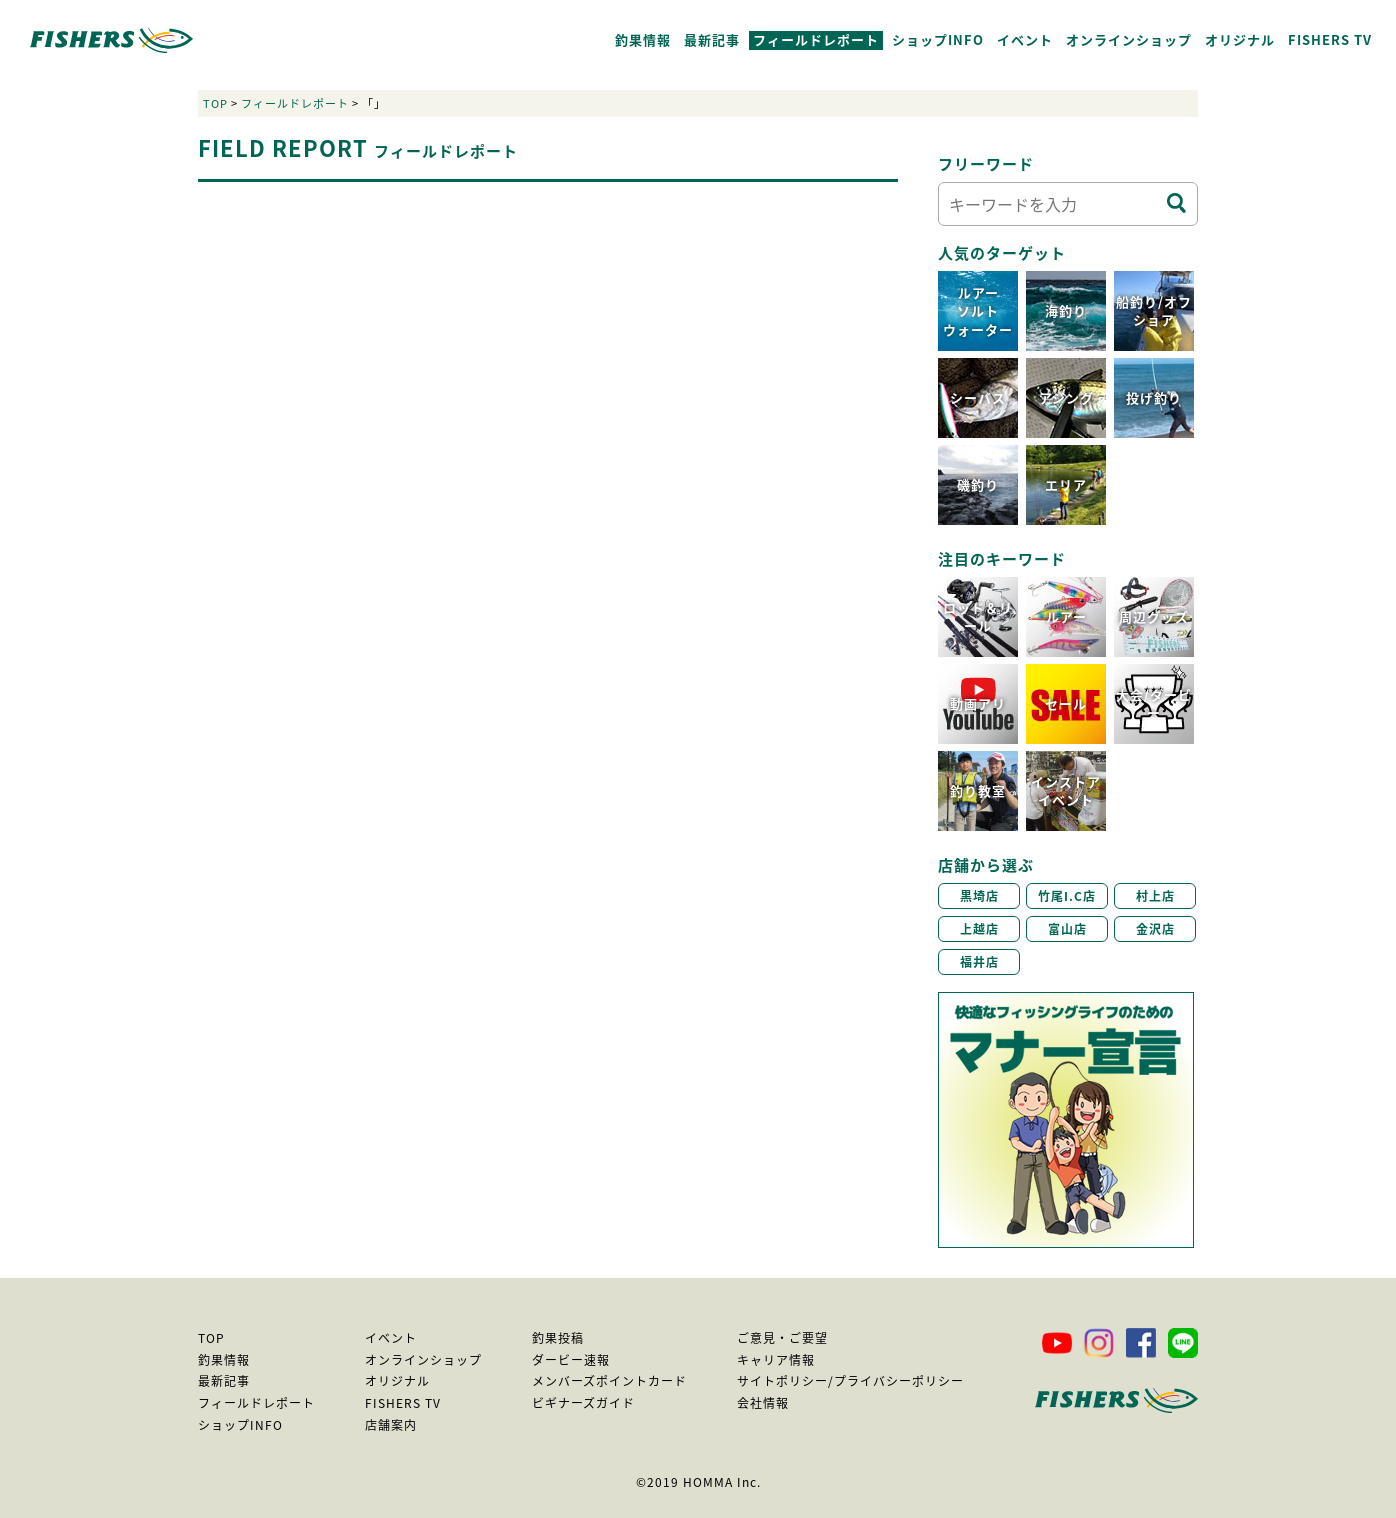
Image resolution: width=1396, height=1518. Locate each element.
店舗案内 (391, 1425)
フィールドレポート (816, 40)
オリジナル (1240, 40)
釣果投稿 (558, 1338)
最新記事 (712, 40)
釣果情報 (643, 40)
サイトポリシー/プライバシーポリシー (850, 1381)
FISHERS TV (1330, 40)
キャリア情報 (776, 1360)
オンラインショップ (1129, 40)
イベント (1025, 40)
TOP (215, 103)
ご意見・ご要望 (782, 1338)
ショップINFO (938, 40)
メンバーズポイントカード (609, 1381)
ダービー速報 (571, 1360)
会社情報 (763, 1403)
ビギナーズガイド (583, 1403)
